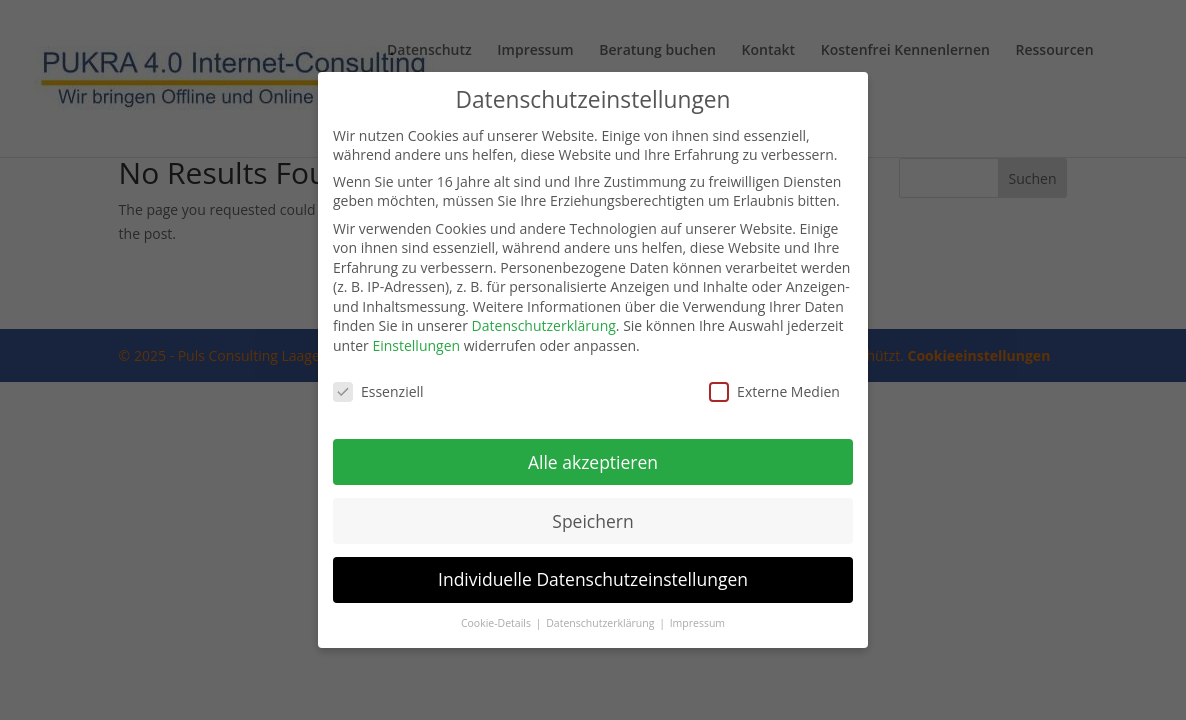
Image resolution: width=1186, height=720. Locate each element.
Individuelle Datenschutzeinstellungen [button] (593, 579)
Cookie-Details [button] (497, 623)
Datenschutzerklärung (544, 325)
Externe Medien (774, 391)
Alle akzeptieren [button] (593, 462)
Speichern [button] (592, 521)
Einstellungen (416, 345)
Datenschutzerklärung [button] (601, 623)
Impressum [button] (697, 623)
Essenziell (378, 391)
